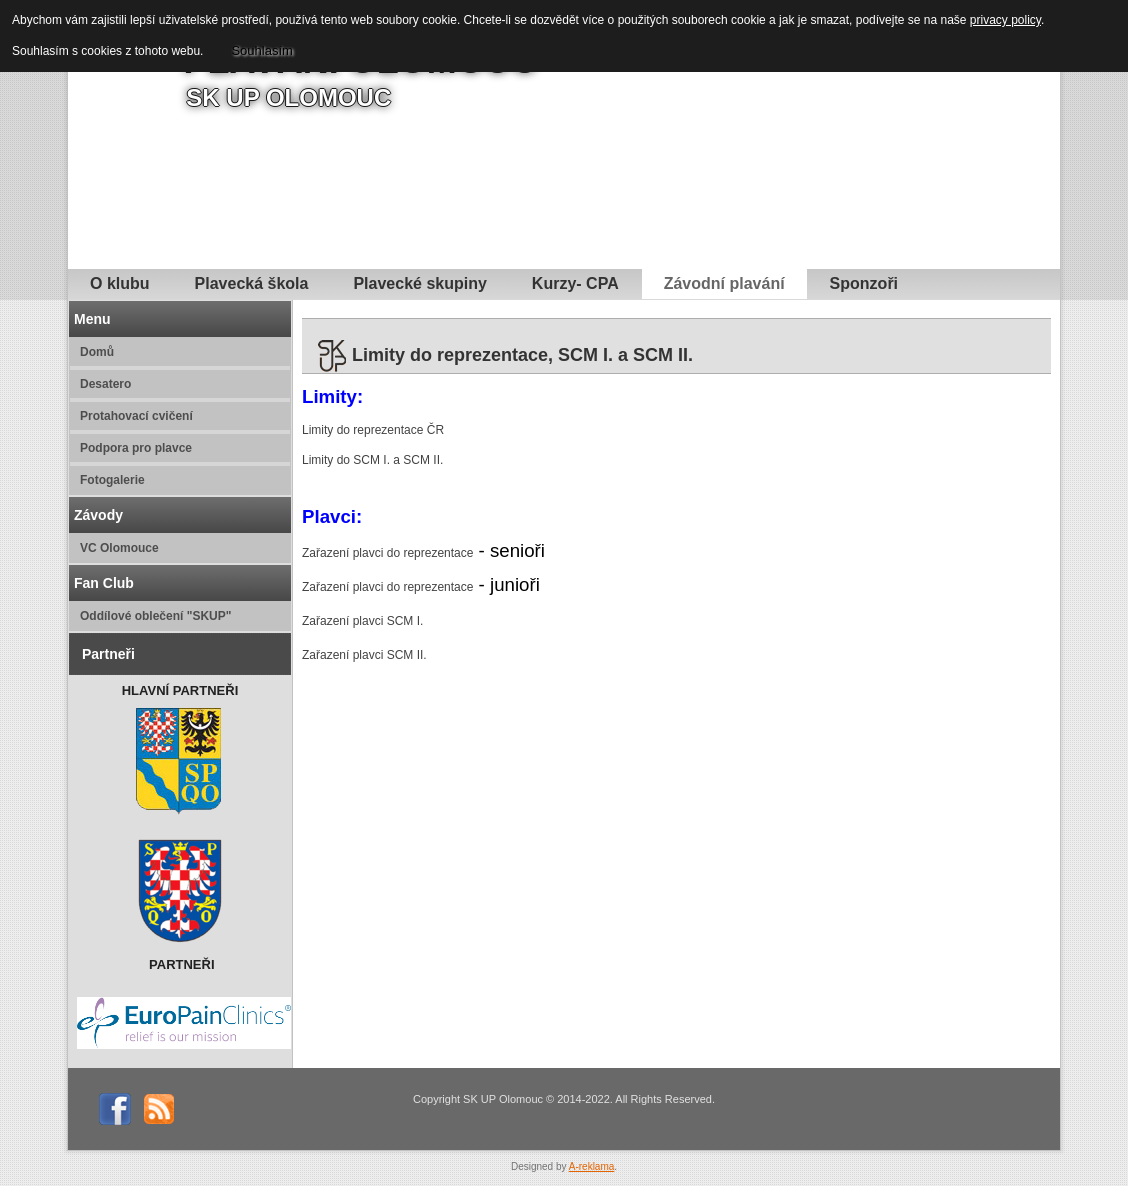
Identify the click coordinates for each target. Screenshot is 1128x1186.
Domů (97, 352)
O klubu (120, 283)
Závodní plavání (724, 283)
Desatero (105, 384)
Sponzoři (864, 283)
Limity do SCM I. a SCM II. (372, 460)
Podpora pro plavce (136, 448)
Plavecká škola (252, 283)
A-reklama (592, 1166)
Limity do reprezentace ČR (373, 430)
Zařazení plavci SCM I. (362, 621)
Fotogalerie (112, 480)
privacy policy (1005, 20)
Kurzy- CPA (575, 283)
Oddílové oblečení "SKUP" (155, 616)
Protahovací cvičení (136, 416)
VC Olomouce (119, 548)
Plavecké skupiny (419, 283)
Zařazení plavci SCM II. (364, 655)
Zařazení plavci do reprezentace (387, 553)
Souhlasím (261, 50)
